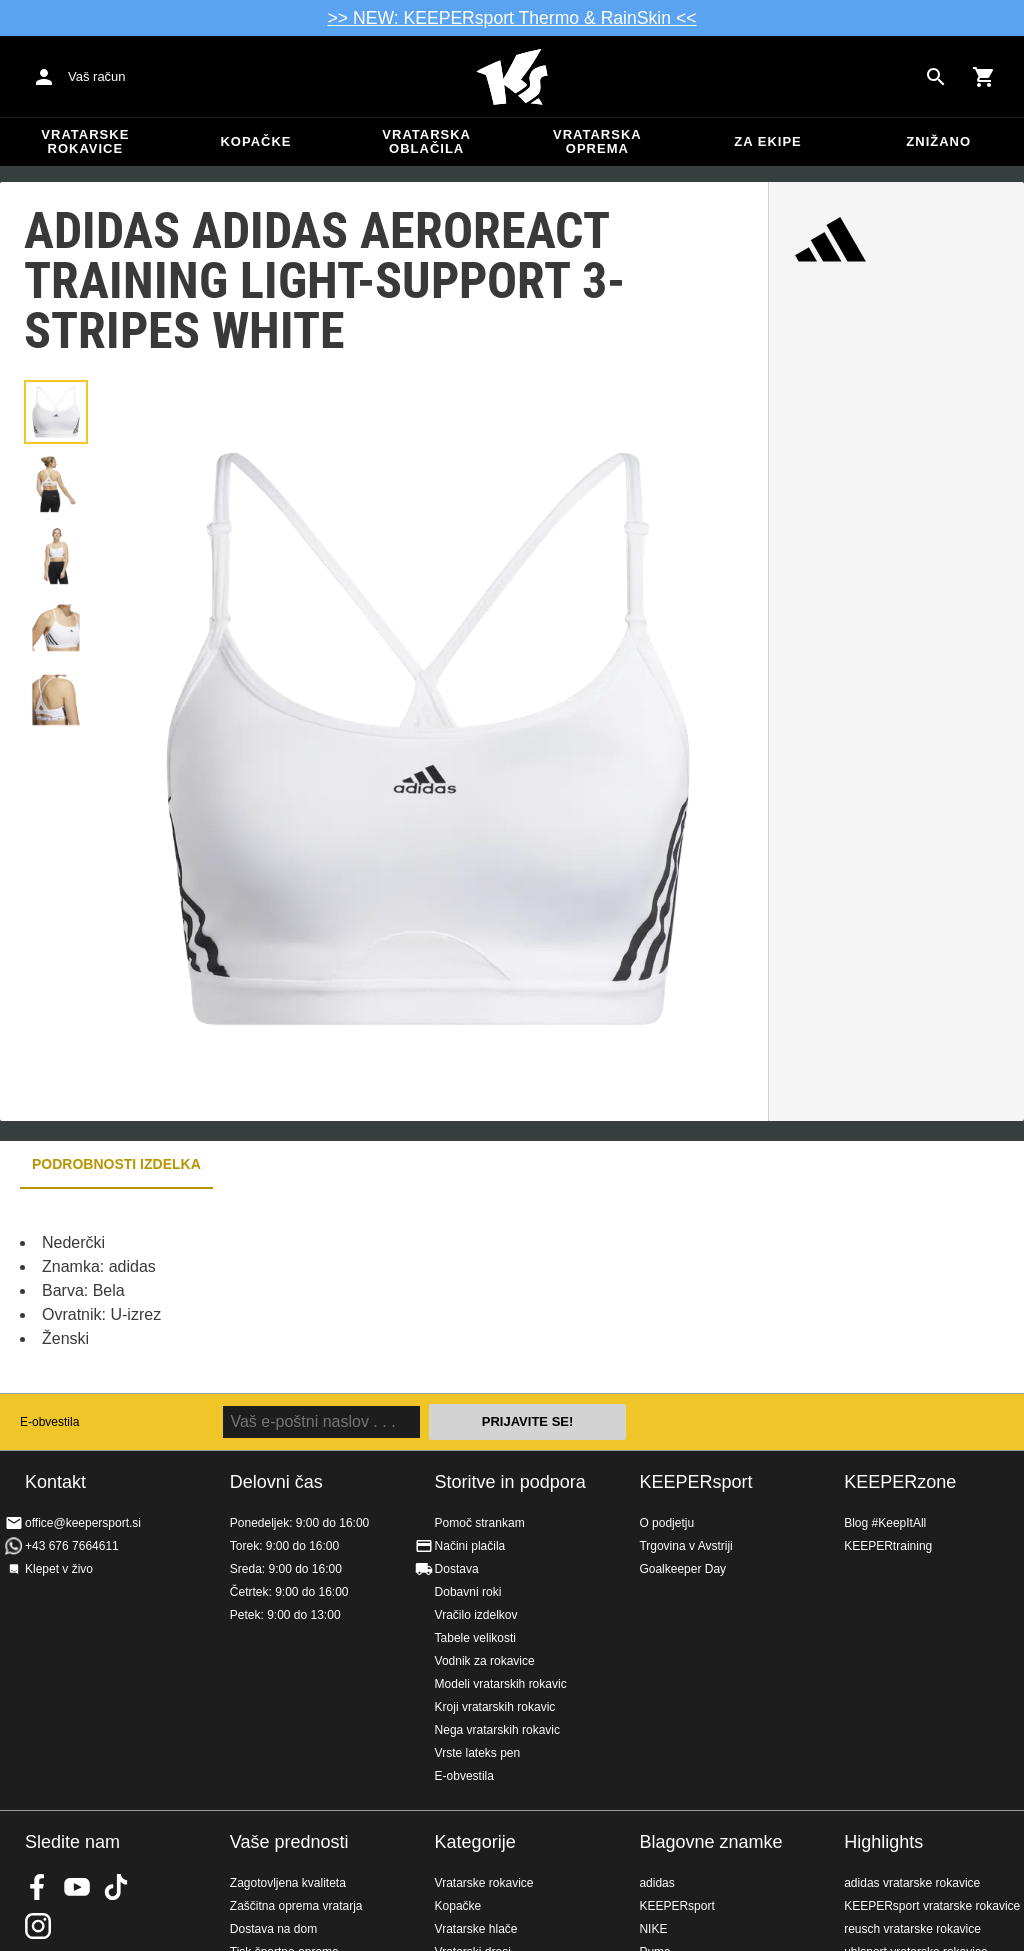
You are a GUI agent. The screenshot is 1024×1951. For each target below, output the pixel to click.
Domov (512, 77)
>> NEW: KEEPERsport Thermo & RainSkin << (512, 18)
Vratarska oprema (597, 141)
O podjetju (666, 1523)
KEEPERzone (900, 1482)
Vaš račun (97, 76)
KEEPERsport (695, 1482)
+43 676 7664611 (72, 1546)
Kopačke (255, 141)
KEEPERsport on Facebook (38, 1887)
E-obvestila (49, 1422)
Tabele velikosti (475, 1638)
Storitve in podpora (510, 1482)
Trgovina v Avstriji (685, 1546)
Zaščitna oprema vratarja (296, 1906)
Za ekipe (767, 141)
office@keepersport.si (83, 1523)
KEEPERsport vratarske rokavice (932, 1906)
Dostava (457, 1569)
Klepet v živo (59, 1569)
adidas (656, 1883)
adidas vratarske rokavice (912, 1883)
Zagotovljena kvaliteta (288, 1883)
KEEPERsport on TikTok (116, 1887)
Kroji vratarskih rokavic (495, 1707)
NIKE (653, 1929)
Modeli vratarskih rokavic (501, 1684)
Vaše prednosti (289, 1842)
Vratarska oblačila (426, 141)
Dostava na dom (273, 1929)
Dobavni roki (468, 1592)
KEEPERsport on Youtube (77, 1887)
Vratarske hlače (476, 1929)
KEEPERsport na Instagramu (38, 1926)
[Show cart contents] (984, 77)
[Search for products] (936, 77)
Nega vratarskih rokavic (497, 1730)
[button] (56, 412)
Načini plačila (470, 1546)
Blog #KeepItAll (885, 1523)
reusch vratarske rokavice (912, 1929)
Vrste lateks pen (478, 1753)
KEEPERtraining (888, 1546)
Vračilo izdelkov (476, 1615)
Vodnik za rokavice (485, 1661)
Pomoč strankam (480, 1523)
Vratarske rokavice (85, 141)
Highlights (883, 1842)
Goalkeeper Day (682, 1569)
